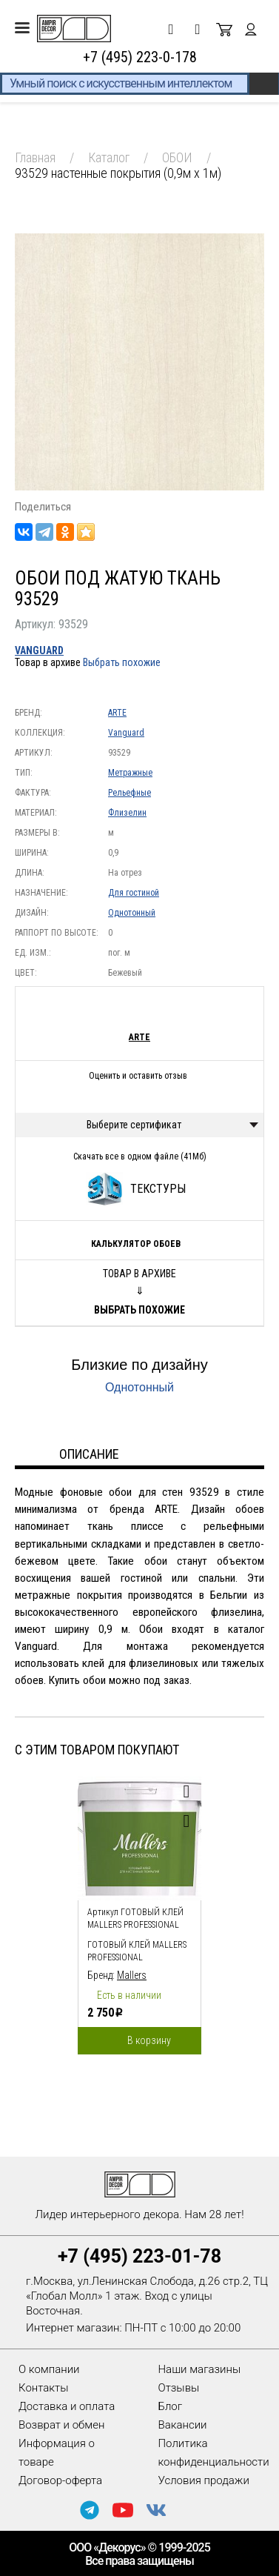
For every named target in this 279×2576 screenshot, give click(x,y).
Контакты (43, 2387)
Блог (170, 2406)
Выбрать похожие (122, 662)
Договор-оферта (60, 2480)
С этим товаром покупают (97, 1749)
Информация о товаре (57, 2453)
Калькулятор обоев (136, 1244)
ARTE (117, 713)
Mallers (132, 1975)
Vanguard (39, 650)
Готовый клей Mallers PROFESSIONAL (136, 1951)
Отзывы (179, 2387)
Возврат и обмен (61, 2425)
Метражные (130, 773)
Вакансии (182, 2425)
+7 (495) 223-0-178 (140, 57)
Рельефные (129, 793)
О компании (49, 2369)
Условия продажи (203, 2480)
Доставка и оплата (67, 2406)
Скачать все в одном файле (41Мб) (139, 1156)
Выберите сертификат (134, 1125)
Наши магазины (199, 2369)
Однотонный (131, 913)
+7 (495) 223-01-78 (139, 2256)
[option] (139, 1911)
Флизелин (127, 813)
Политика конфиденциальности (213, 2453)
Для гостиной (133, 893)
